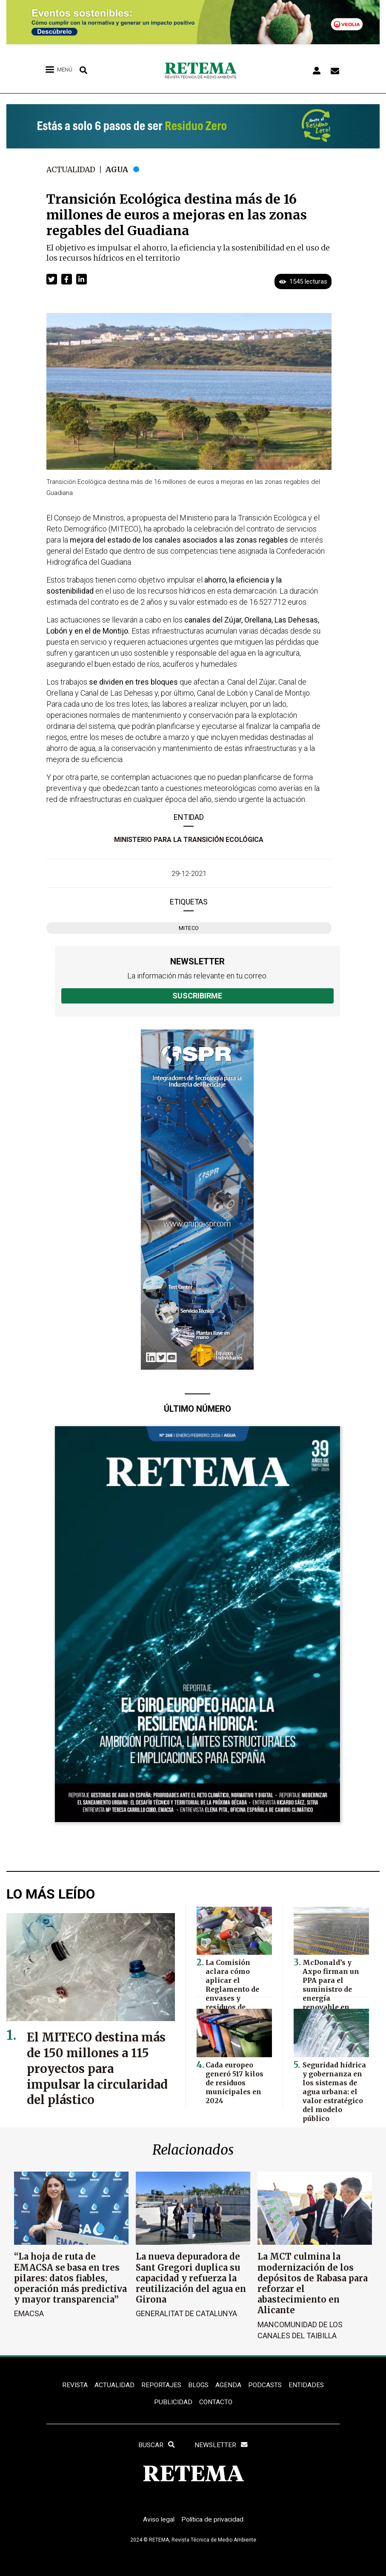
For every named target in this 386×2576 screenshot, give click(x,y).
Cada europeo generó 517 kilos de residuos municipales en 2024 (233, 2081)
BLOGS (198, 2385)
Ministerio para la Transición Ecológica (188, 840)
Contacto (216, 2403)
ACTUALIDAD (113, 2385)
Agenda (229, 2385)
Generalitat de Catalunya (186, 2313)
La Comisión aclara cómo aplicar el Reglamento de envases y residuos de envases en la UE (237, 1986)
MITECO (189, 928)
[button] (51, 279)
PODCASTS (266, 2385)
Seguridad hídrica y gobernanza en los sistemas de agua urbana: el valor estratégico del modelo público (333, 2089)
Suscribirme (197, 995)
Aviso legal (157, 2522)
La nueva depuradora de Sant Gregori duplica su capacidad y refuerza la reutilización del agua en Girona (191, 2277)
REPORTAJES (160, 2385)
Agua (119, 169)
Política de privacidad (213, 2522)
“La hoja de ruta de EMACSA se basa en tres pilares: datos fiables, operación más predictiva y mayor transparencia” (70, 2277)
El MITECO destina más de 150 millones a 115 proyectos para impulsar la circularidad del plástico (93, 2076)
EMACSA (29, 2313)
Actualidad (72, 169)
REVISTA (73, 2385)
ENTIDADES (308, 2385)
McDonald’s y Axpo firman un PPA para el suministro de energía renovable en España (334, 1982)
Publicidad (172, 2403)
